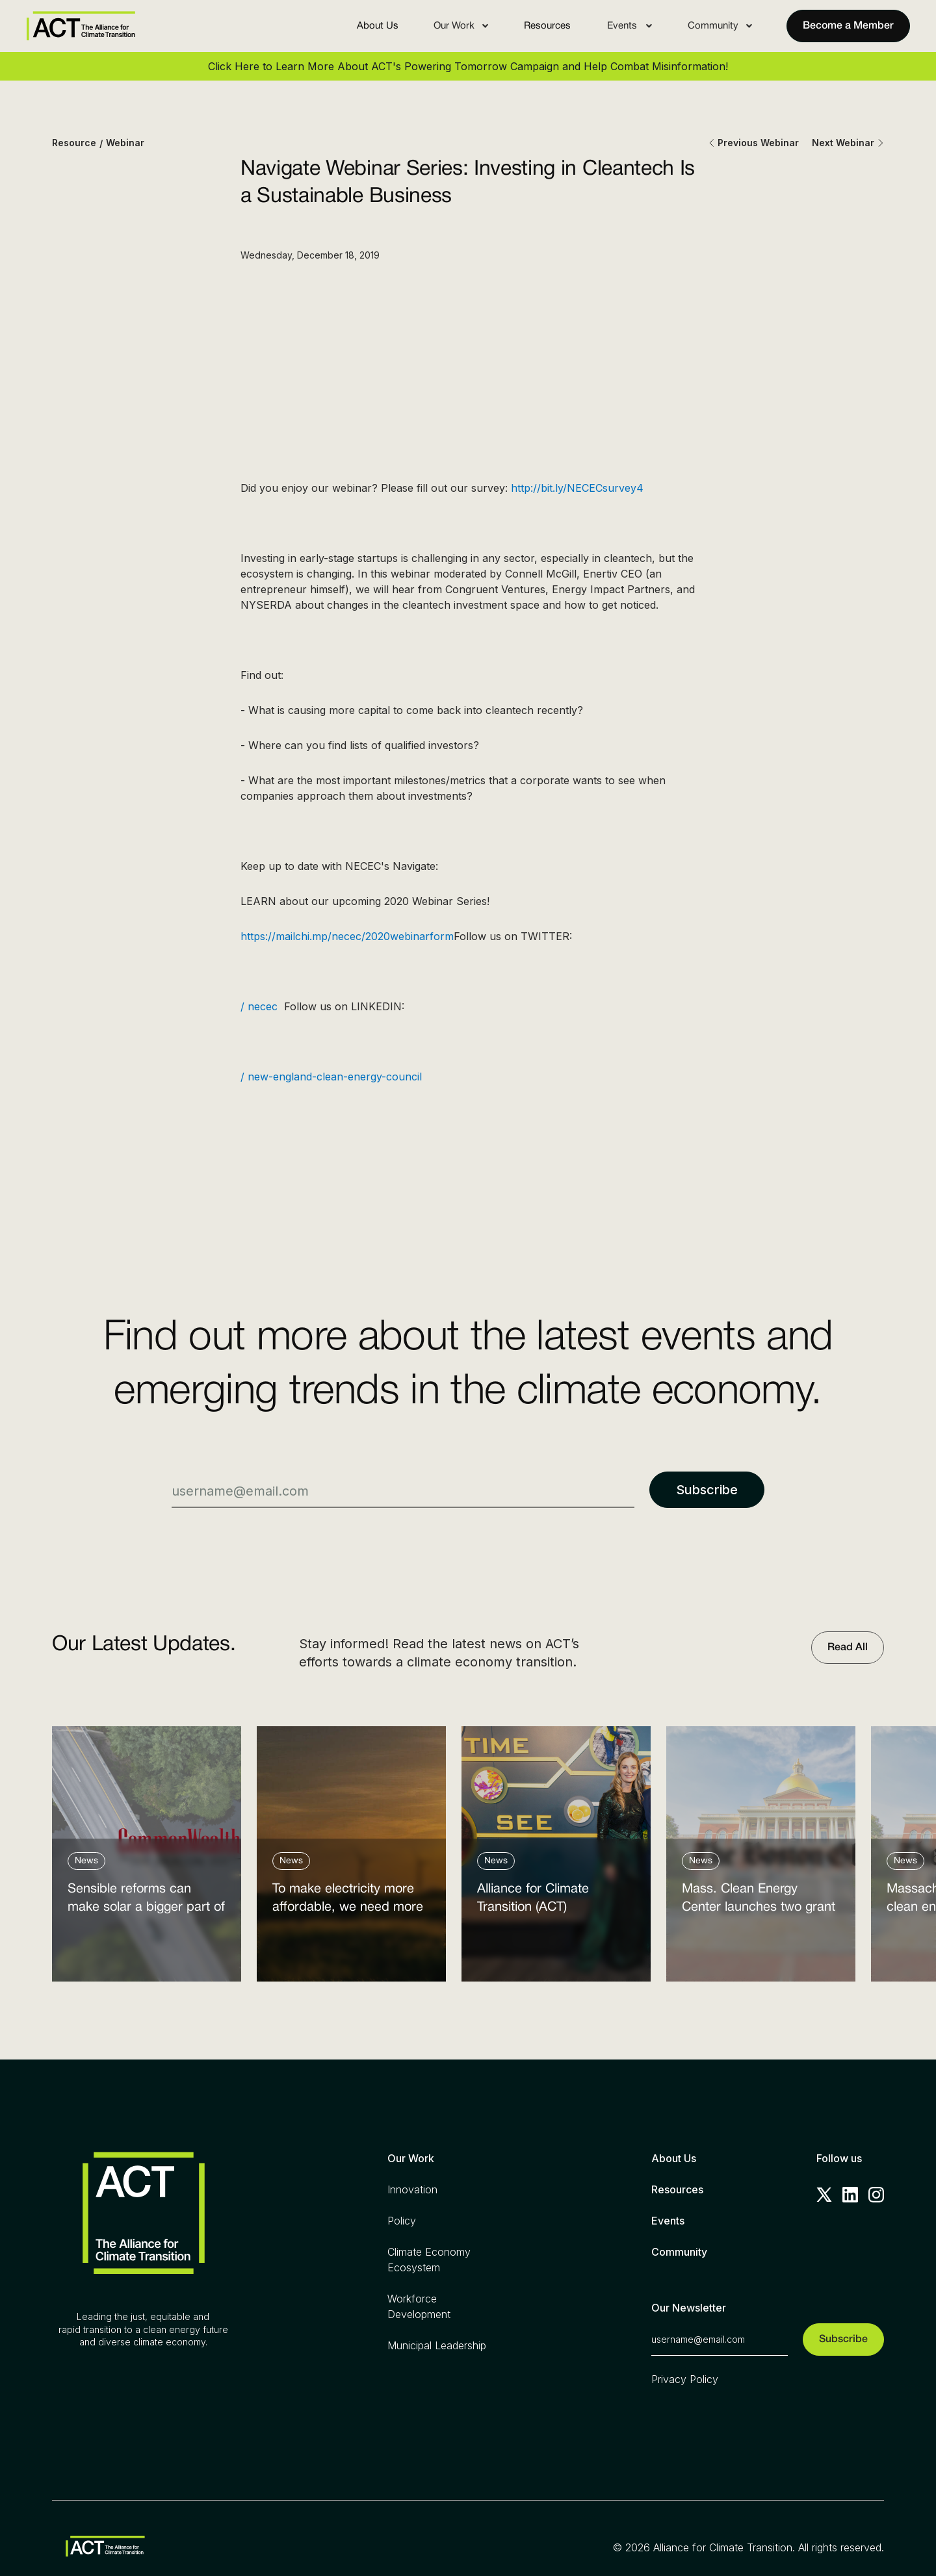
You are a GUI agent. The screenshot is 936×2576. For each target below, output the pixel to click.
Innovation (412, 2189)
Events (667, 2220)
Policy (401, 2220)
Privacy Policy (684, 2379)
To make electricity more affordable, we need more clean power (347, 1901)
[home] (80, 26)
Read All (847, 1647)
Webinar (125, 142)
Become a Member (848, 26)
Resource (74, 142)
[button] (461, 26)
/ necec (262, 1006)
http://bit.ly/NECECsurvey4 (577, 487)
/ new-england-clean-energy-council (334, 1076)
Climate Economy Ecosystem (429, 2259)
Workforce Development (418, 2306)
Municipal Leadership (436, 2345)
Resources (547, 26)
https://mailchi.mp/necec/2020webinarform (347, 936)
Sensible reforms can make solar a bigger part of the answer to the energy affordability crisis (146, 1901)
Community (679, 2251)
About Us (377, 26)
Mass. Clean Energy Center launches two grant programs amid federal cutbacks (758, 1901)
